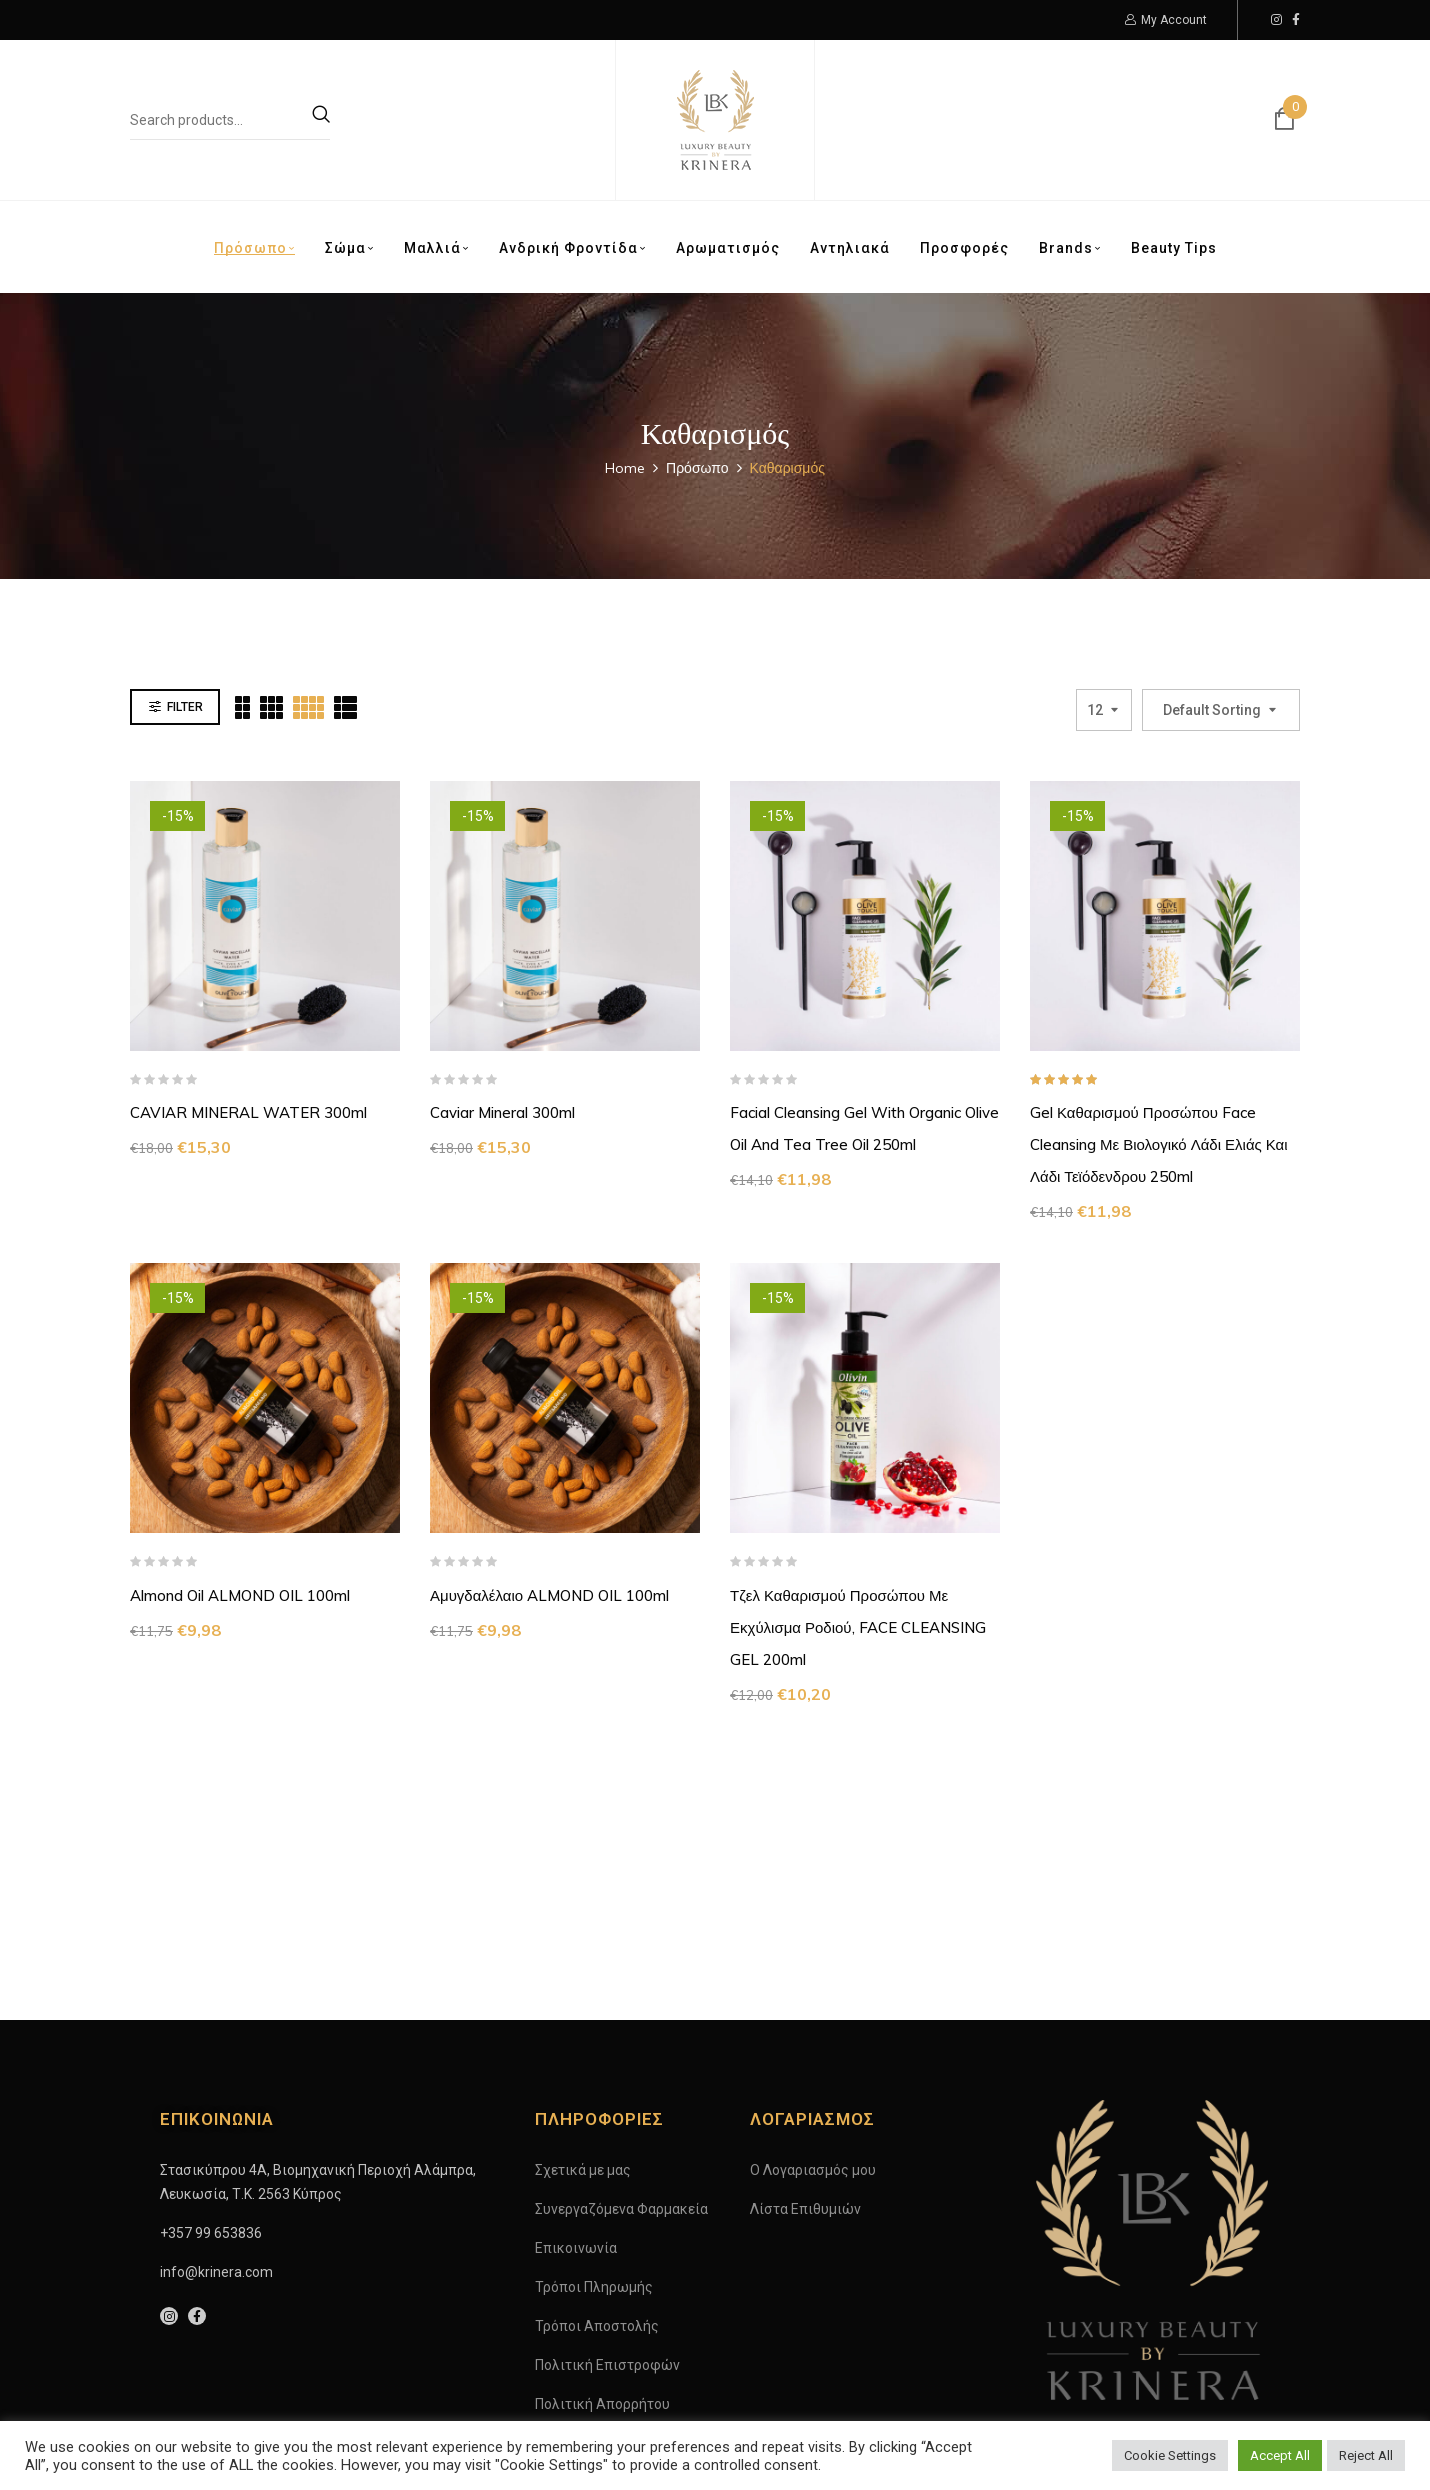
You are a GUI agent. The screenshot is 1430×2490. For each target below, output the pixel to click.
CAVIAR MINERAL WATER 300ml (248, 1112)
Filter (185, 707)
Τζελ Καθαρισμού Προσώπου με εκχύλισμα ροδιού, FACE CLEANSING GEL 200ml (858, 1627)
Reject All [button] (1366, 2455)
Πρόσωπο (697, 468)
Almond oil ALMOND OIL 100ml (240, 1595)
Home (625, 468)
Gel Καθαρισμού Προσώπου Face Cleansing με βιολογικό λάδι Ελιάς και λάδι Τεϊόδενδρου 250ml (1159, 1144)
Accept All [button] (1280, 2455)
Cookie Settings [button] (1170, 2455)
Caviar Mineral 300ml (502, 1112)
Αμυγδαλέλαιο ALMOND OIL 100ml (549, 1595)
